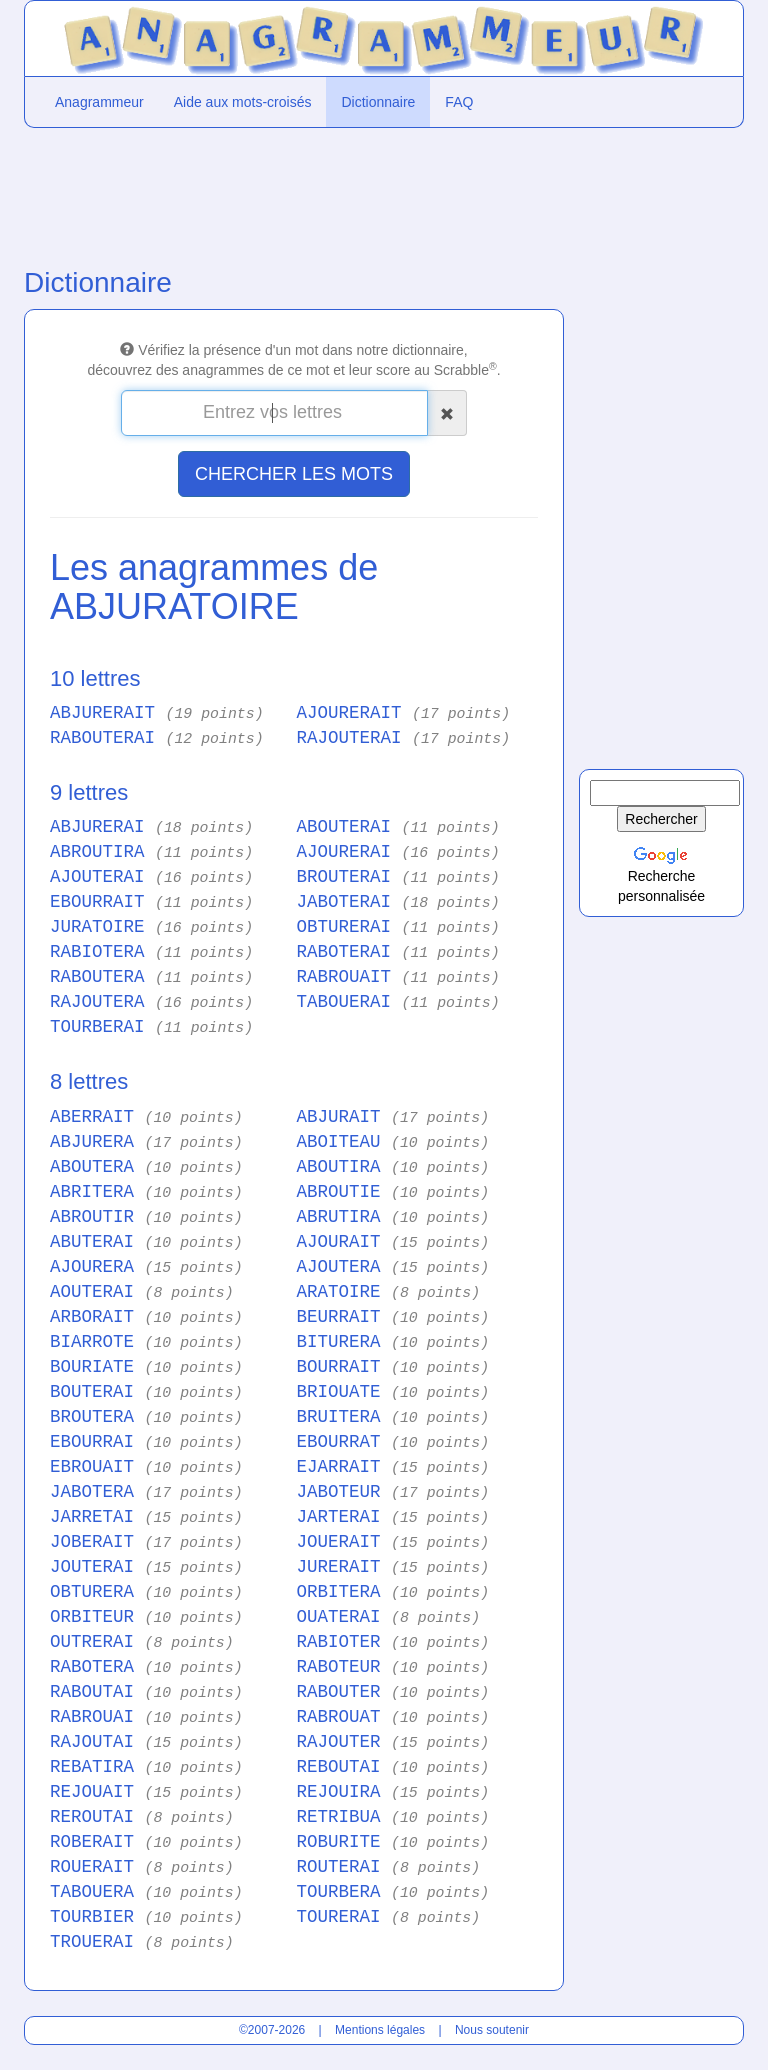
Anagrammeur (99, 102)
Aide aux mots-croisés (243, 102)
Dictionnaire (378, 102)
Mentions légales (380, 2030)
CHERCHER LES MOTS (294, 474)
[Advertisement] (294, 193)
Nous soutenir (492, 2030)
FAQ (459, 102)
